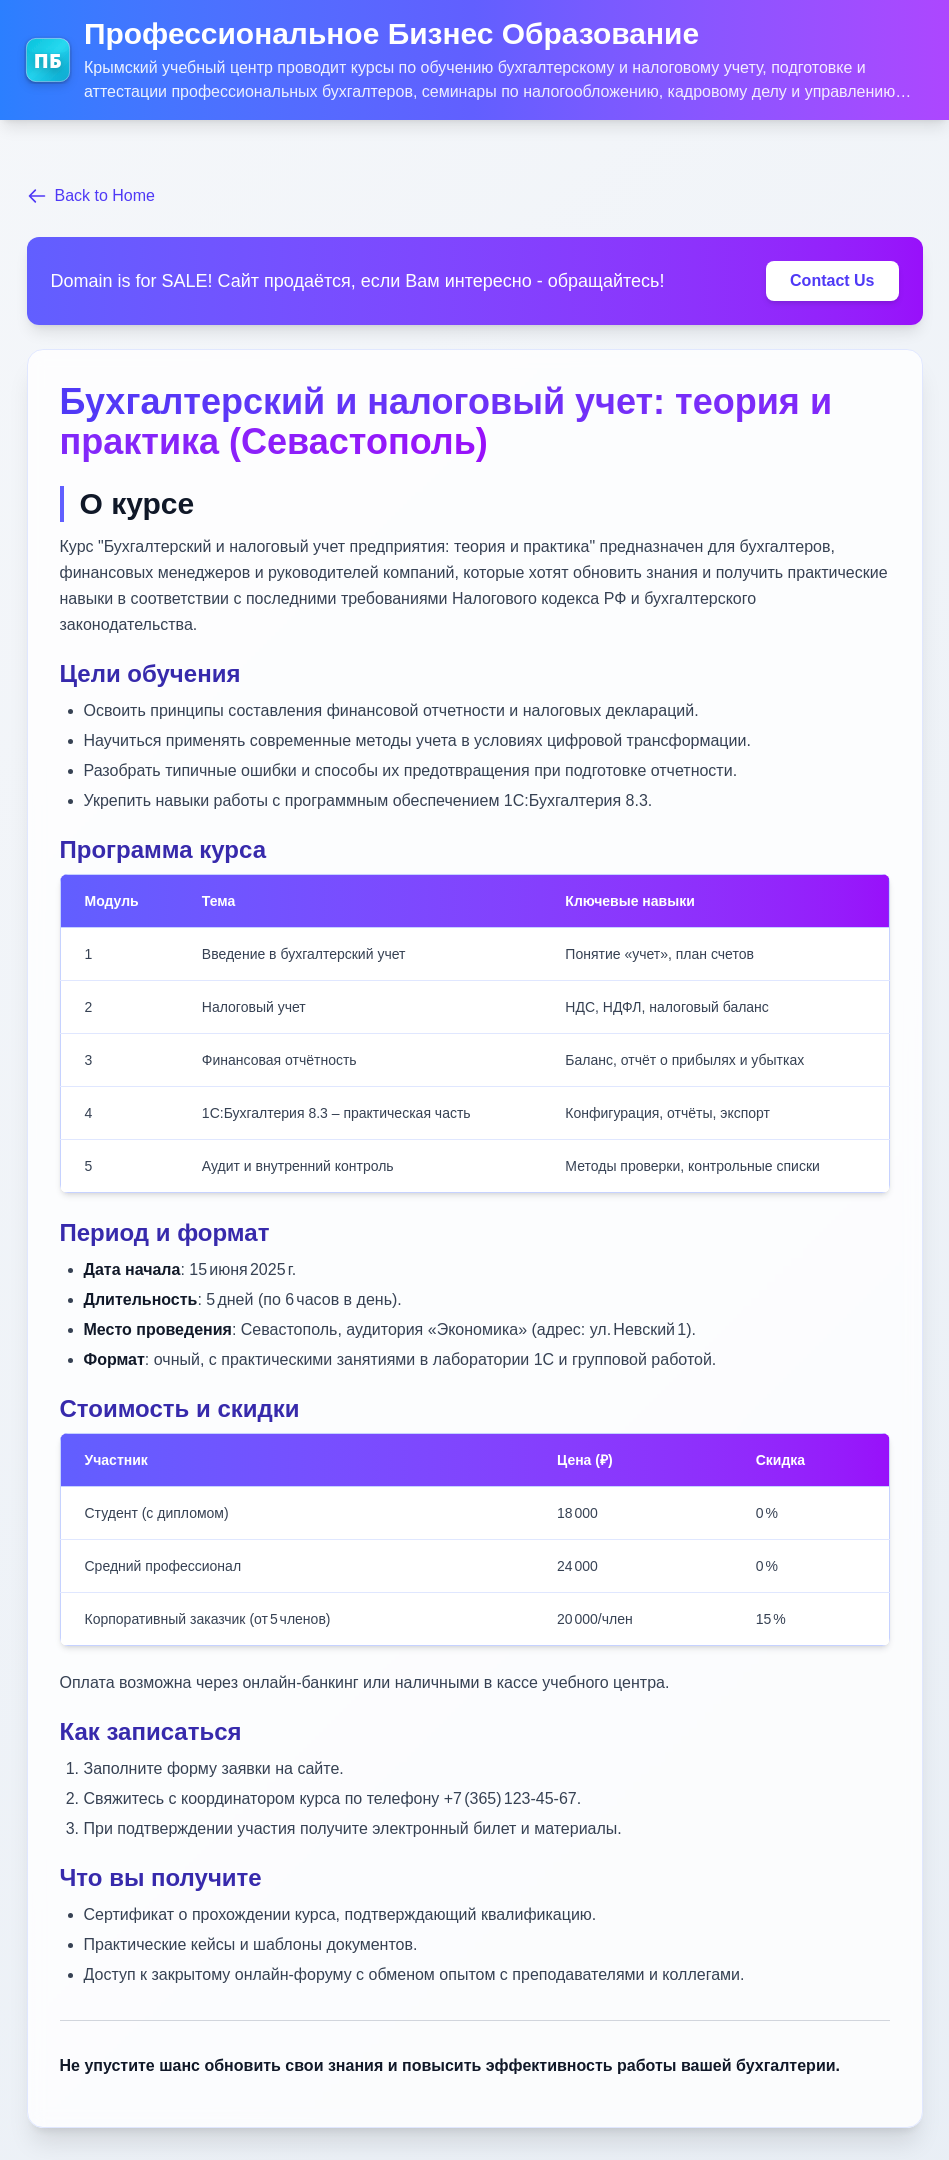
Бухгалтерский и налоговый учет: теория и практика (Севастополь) (446, 421)
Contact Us (832, 280)
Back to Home (91, 196)
